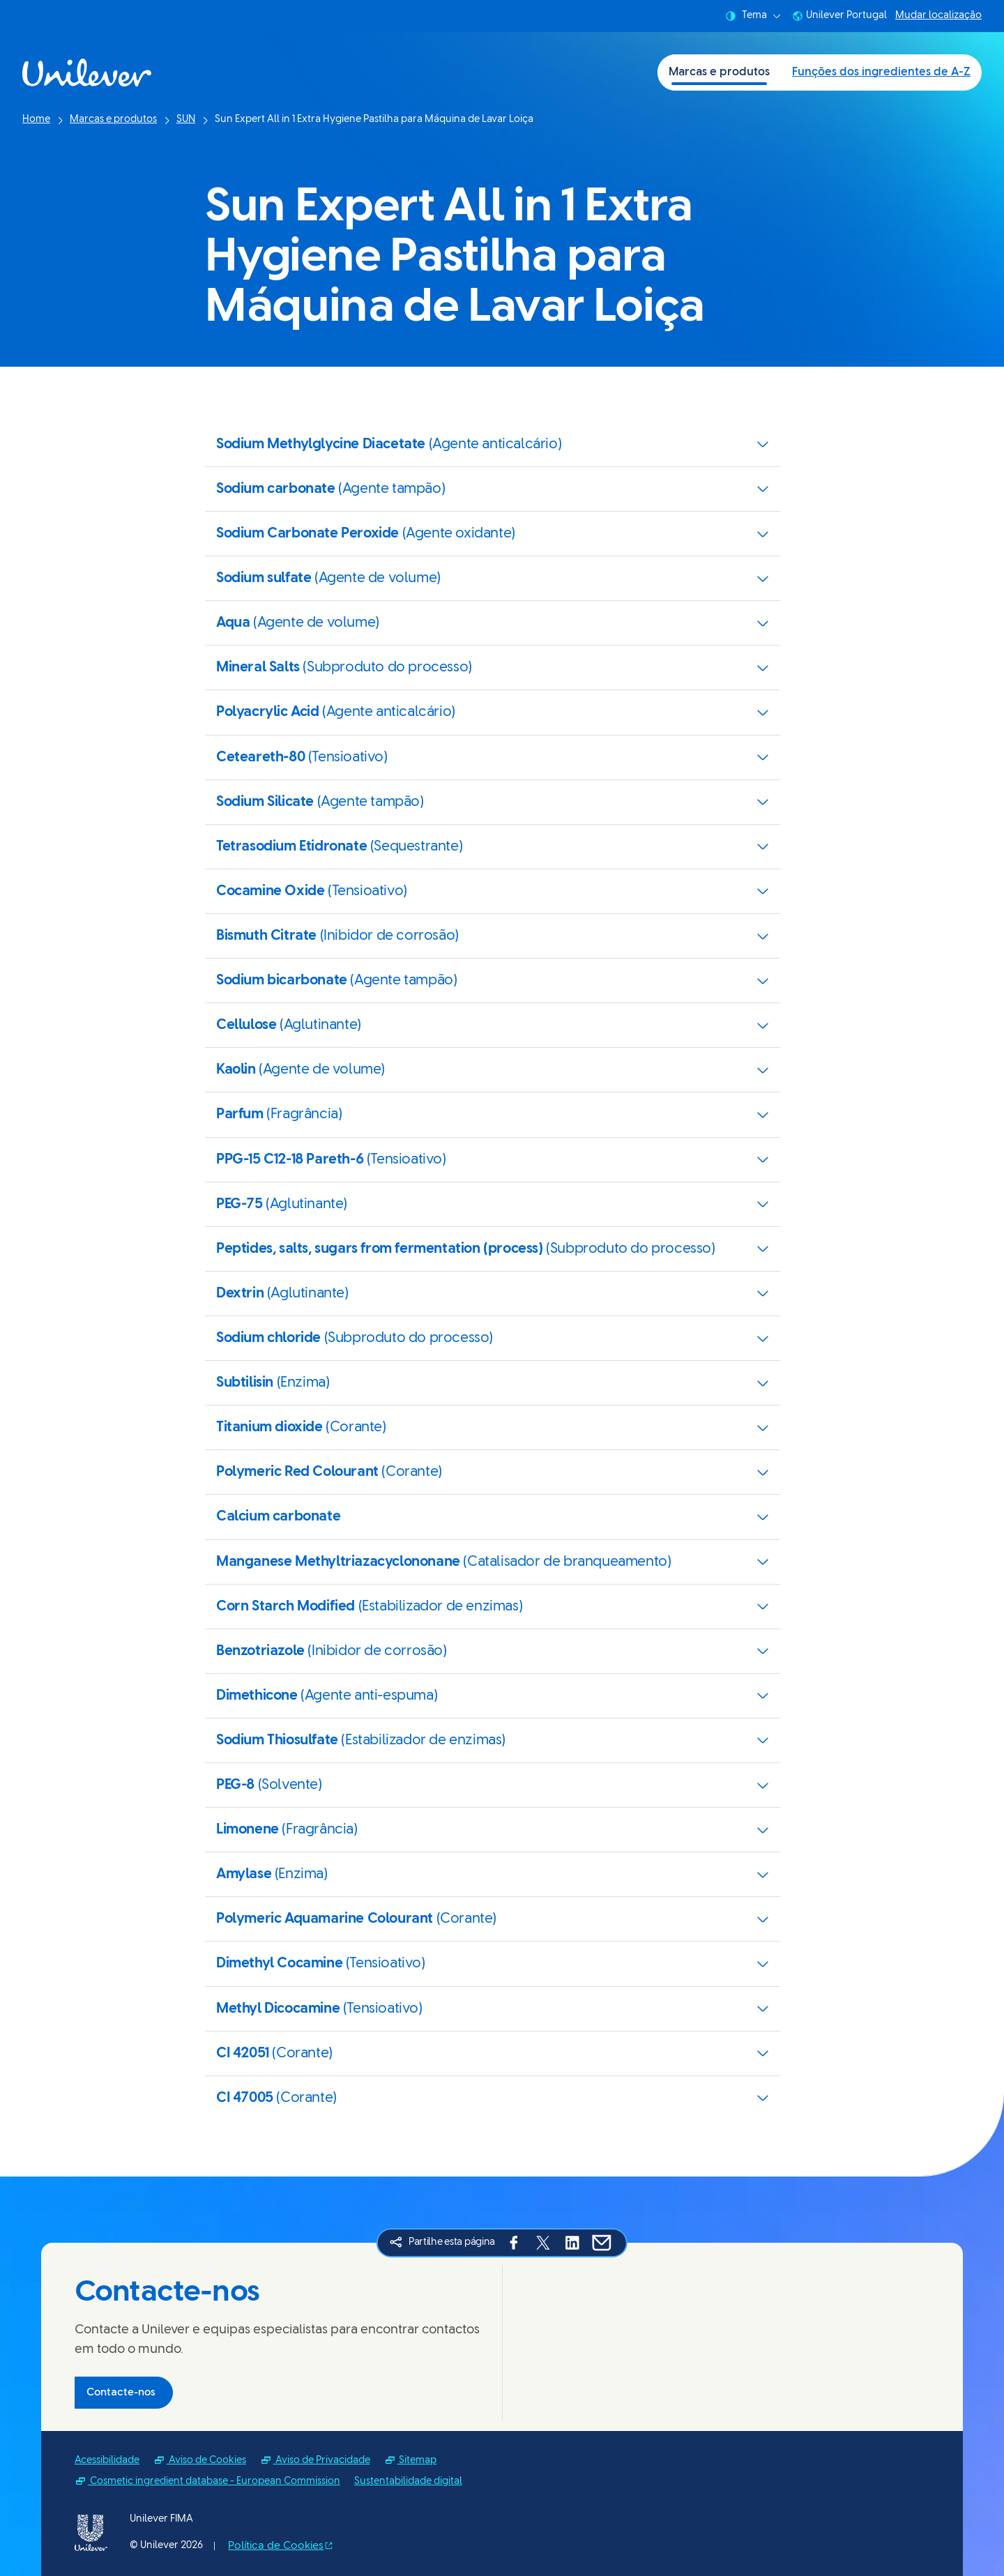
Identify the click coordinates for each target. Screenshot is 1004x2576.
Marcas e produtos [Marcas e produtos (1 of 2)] (719, 72)
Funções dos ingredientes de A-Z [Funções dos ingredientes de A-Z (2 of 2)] (881, 72)
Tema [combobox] (753, 16)
